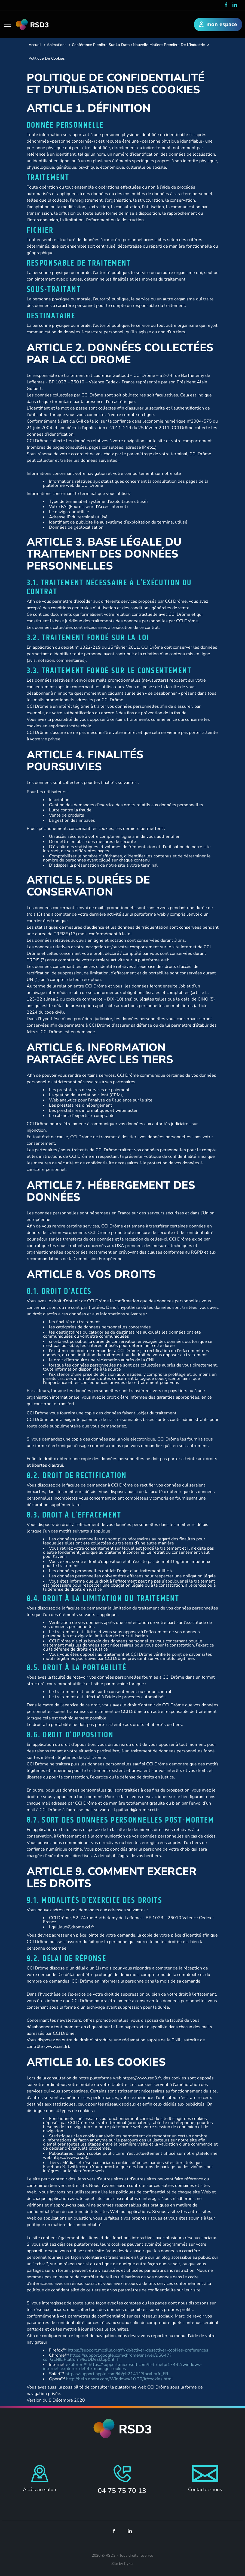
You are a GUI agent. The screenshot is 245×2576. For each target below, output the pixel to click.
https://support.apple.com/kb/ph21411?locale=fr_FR (116, 2374)
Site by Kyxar (122, 2563)
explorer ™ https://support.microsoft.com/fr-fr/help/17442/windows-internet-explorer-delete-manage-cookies (122, 2367)
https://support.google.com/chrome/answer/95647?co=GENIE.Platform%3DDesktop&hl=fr (107, 2357)
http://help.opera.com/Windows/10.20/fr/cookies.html (119, 2379)
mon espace (218, 25)
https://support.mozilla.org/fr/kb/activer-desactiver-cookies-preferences (138, 2350)
